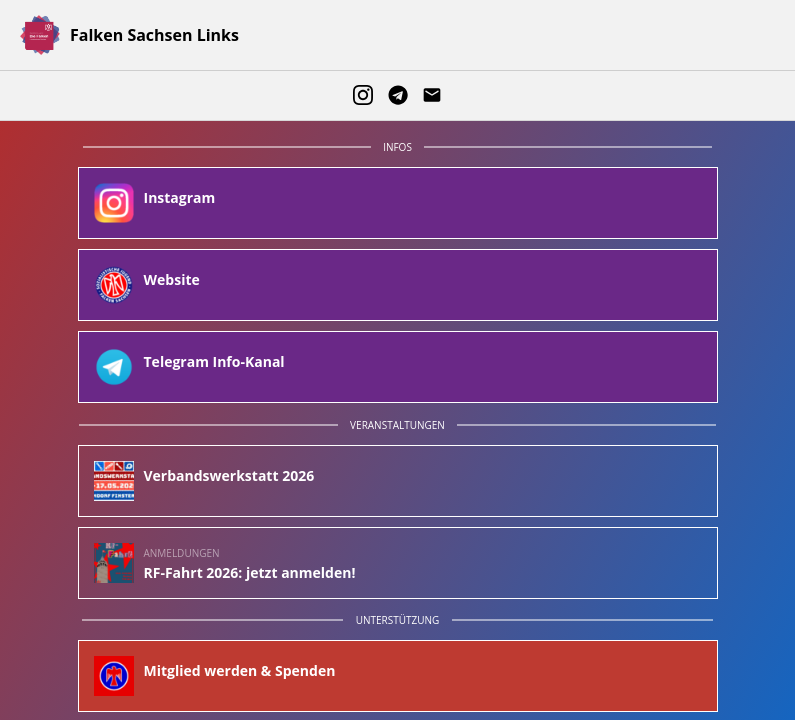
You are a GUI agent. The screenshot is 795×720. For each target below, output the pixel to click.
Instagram (180, 198)
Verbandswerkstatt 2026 (229, 476)
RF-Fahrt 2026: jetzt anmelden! (250, 573)
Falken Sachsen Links (154, 35)
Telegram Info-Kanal (214, 362)
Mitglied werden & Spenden (240, 671)
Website (172, 280)
